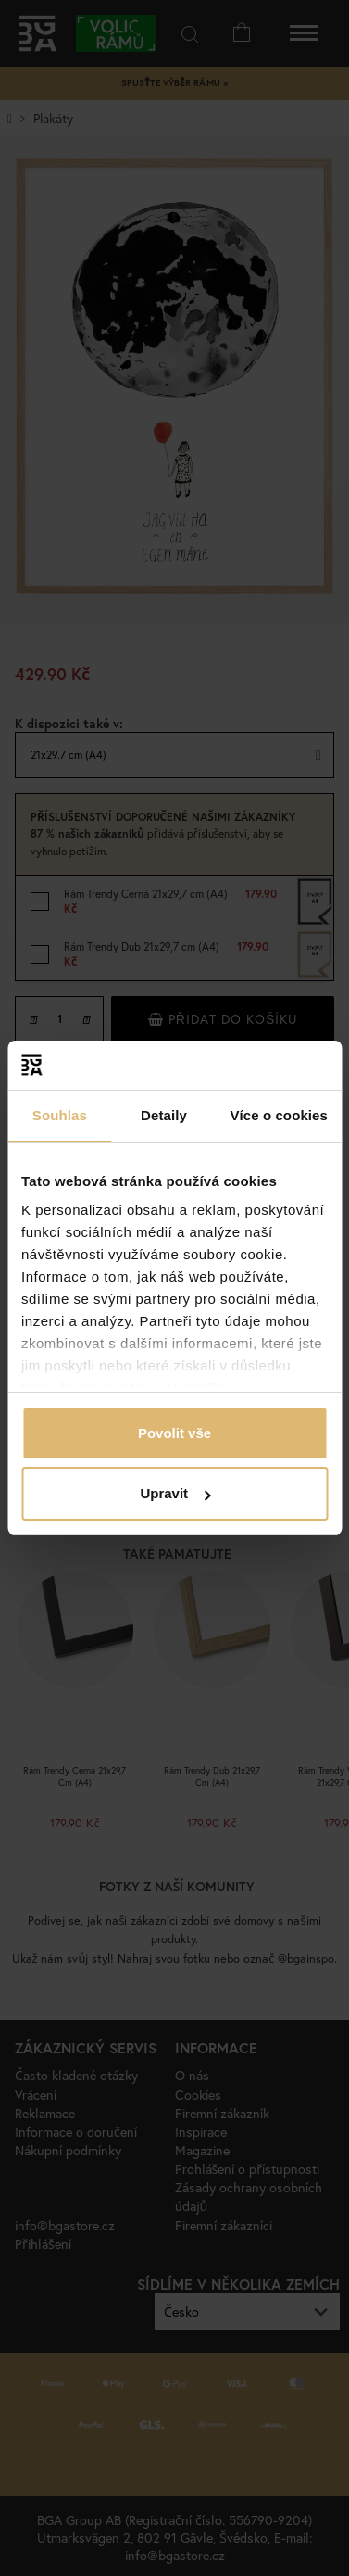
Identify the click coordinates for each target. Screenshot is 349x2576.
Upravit (175, 1493)
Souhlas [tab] (59, 1115)
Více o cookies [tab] (279, 1115)
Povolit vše (174, 1433)
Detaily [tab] (164, 1115)
